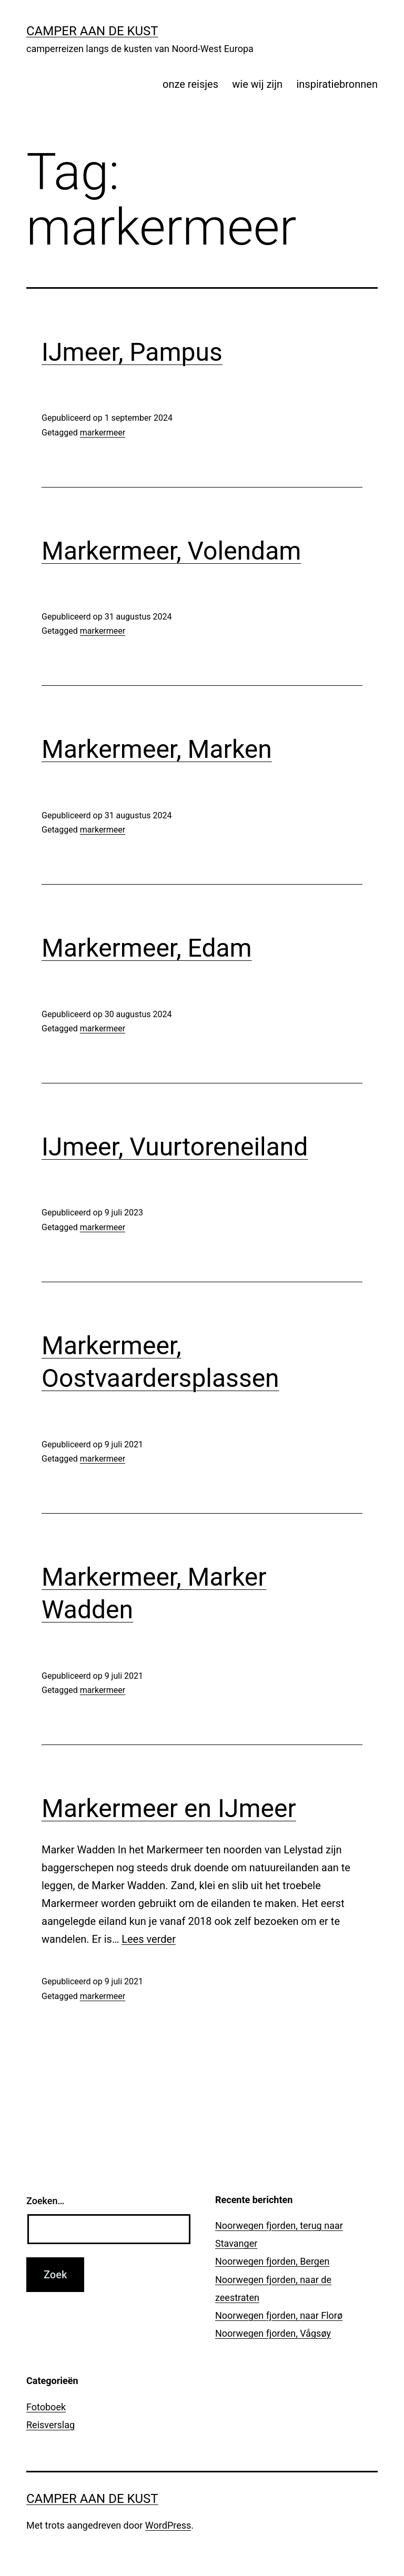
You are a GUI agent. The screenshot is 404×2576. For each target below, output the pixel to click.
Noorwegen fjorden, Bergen (272, 2261)
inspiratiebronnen (337, 84)
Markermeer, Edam (147, 948)
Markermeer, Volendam (171, 551)
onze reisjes (190, 84)
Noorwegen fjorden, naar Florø (278, 2315)
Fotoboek (46, 2406)
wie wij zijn (257, 84)
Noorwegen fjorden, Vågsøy (273, 2333)
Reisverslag (50, 2424)
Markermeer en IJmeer (169, 1808)
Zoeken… (45, 2200)
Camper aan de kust (92, 31)
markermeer (102, 433)
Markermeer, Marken (157, 749)
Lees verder (149, 1939)
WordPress (168, 2525)
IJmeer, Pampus (132, 352)
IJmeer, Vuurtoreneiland (175, 1147)
